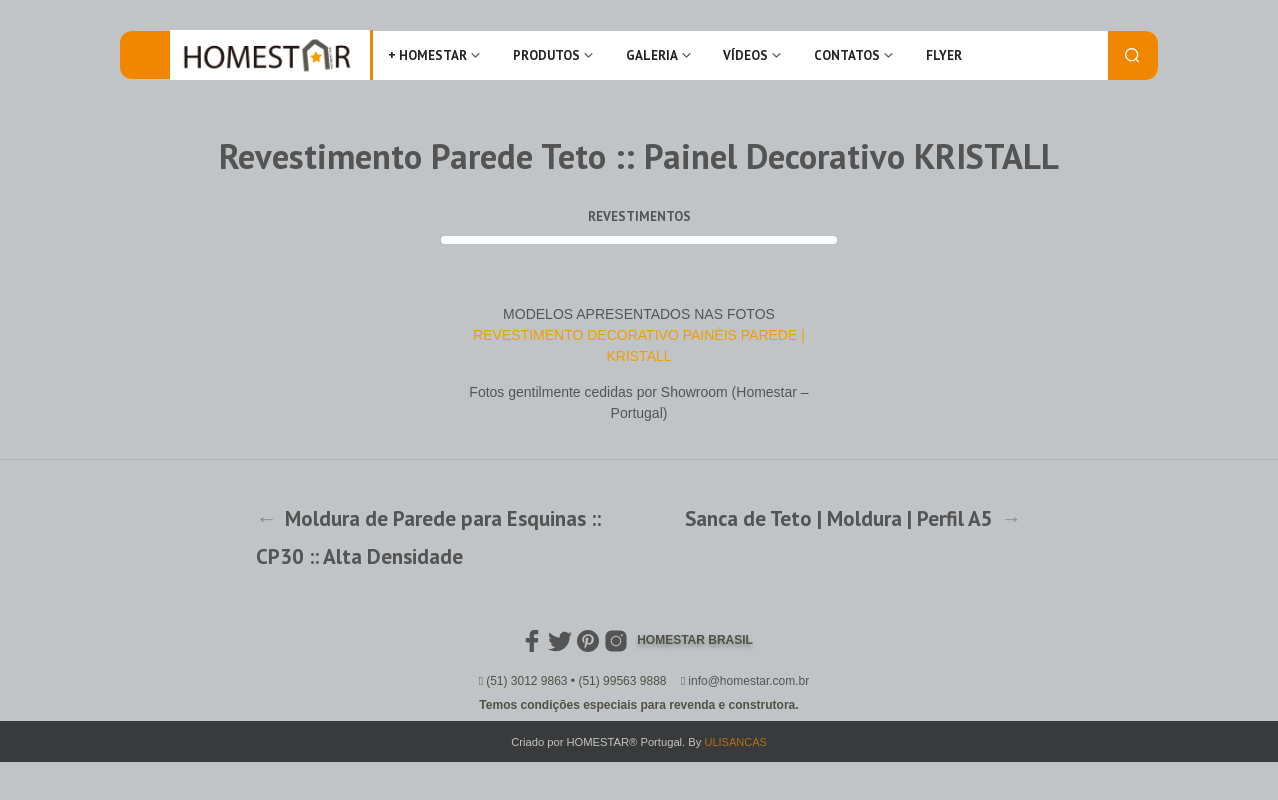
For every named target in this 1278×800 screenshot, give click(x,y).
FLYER (944, 55)
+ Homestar (427, 55)
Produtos (546, 55)
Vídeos (745, 55)
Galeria (652, 55)
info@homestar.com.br (748, 681)
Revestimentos (639, 216)
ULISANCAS (735, 742)
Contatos (847, 55)
